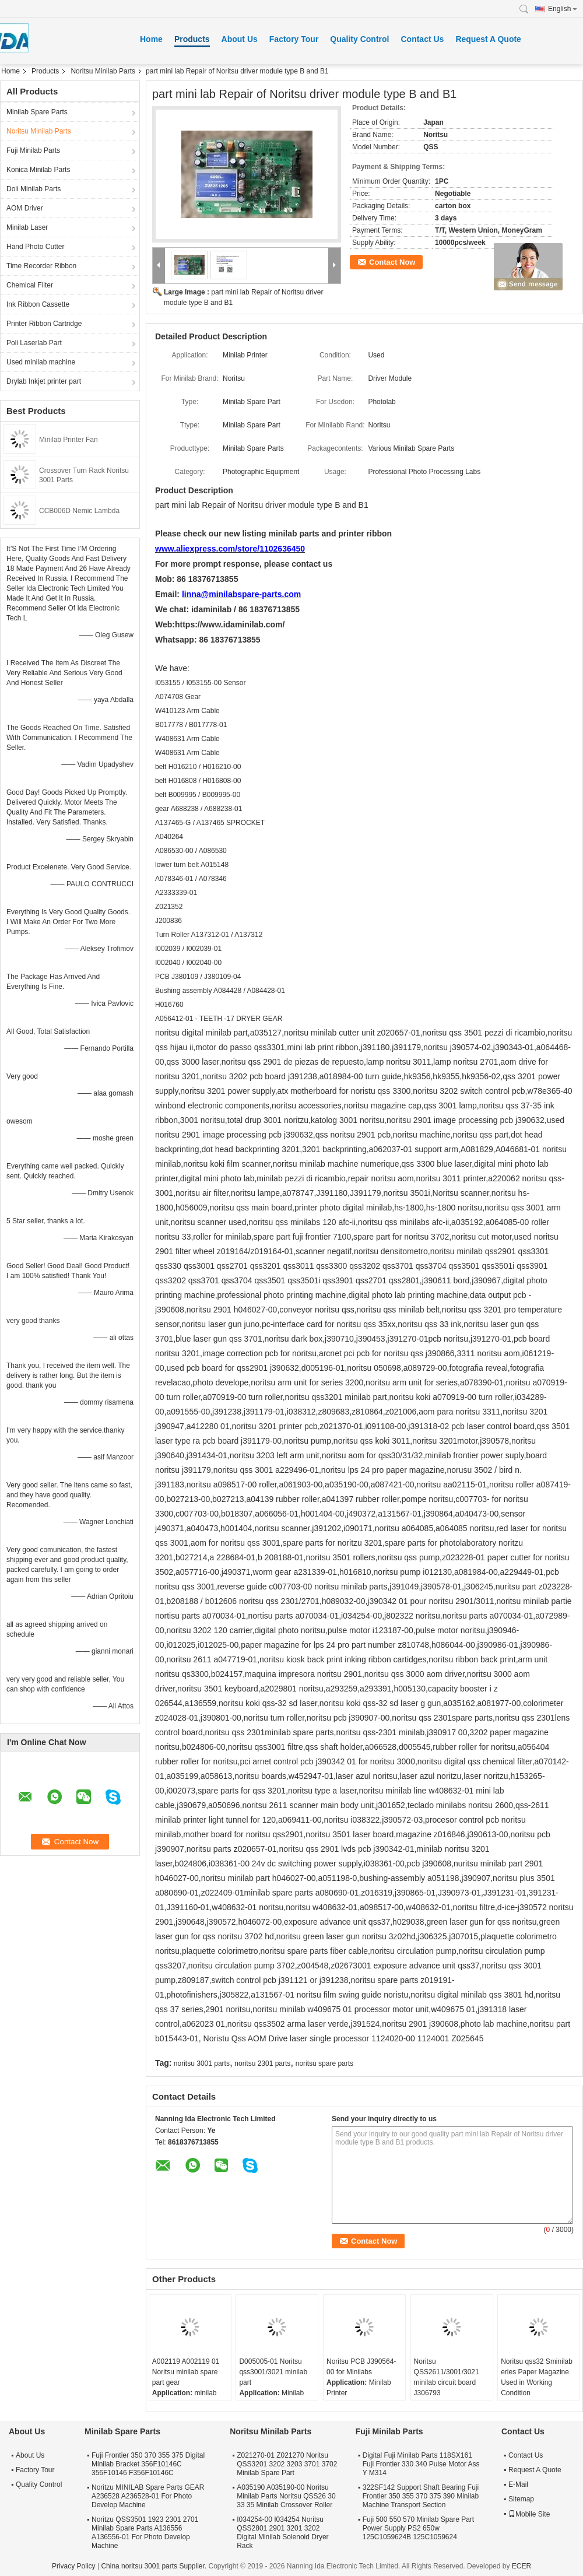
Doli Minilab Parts (33, 189)
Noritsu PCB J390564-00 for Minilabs (361, 2366)
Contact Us (422, 39)
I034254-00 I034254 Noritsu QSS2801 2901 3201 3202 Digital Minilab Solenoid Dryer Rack (282, 2532)
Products (192, 39)
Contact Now (392, 262)
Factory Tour (294, 39)
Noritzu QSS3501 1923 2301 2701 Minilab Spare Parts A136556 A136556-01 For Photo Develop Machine (145, 2532)
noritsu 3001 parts (202, 2063)
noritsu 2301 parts (262, 2063)
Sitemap (521, 2499)
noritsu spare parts (324, 2063)
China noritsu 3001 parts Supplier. (154, 2566)
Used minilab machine (40, 362)
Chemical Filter (29, 285)
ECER (521, 2566)
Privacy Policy (74, 2566)
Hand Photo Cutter (35, 247)
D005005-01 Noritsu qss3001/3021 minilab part (273, 2372)
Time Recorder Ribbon (41, 266)
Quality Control (359, 39)
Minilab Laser (27, 227)
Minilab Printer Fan (68, 440)
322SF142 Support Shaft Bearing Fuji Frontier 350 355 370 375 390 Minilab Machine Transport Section (421, 2496)
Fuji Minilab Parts (33, 150)
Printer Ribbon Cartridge (44, 324)
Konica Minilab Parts (38, 170)
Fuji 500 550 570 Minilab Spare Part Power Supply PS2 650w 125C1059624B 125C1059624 (418, 2528)
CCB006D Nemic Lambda (79, 511)
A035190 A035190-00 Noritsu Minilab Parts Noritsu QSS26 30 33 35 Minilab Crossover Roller (286, 2496)
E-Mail (518, 2484)
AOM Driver (24, 208)
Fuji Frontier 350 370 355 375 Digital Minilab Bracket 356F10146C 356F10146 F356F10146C (148, 2464)
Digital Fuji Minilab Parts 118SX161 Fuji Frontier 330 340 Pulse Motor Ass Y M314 (421, 2464)
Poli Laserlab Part (34, 343)
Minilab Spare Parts (37, 112)
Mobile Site (529, 2514)
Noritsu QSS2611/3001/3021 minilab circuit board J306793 (446, 2377)
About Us (240, 39)
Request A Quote (488, 39)
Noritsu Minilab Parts (103, 71)
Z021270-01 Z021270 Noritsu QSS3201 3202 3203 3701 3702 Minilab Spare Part (287, 2464)
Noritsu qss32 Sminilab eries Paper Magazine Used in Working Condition (537, 2377)
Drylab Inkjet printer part (43, 381)
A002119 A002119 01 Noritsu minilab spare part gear (185, 2372)
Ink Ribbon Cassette (37, 304)
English (562, 9)
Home (151, 39)
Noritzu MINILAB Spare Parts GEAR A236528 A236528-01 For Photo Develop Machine (148, 2496)
